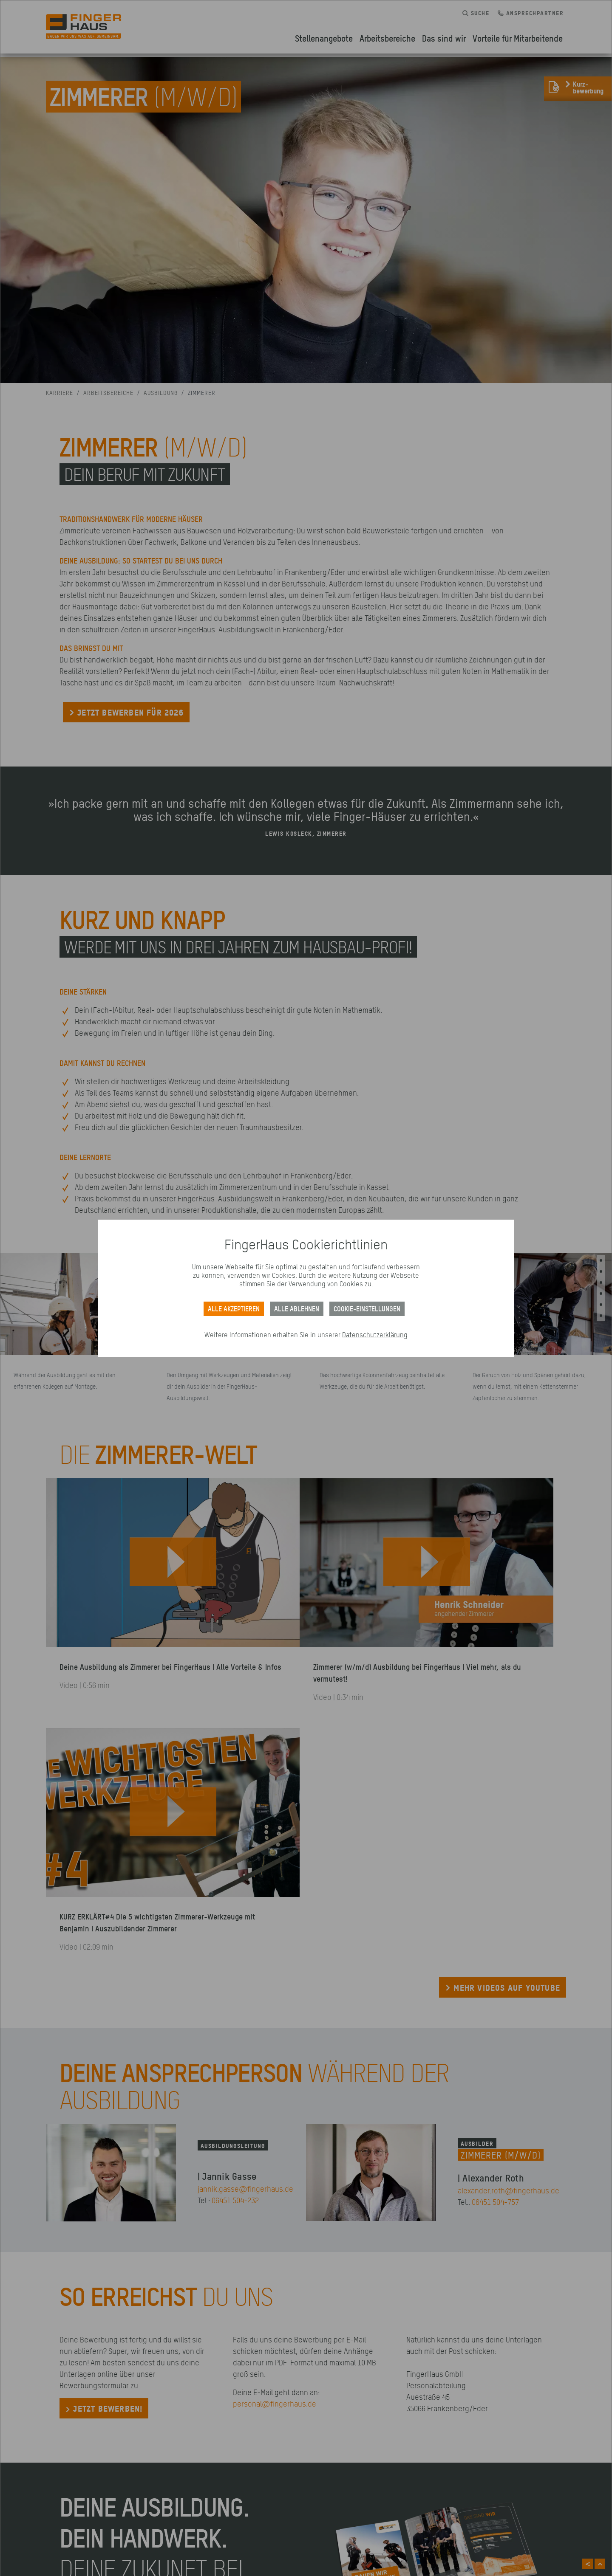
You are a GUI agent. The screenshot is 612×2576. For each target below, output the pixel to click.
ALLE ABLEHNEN (296, 1308)
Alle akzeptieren (234, 1308)
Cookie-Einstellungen (367, 1308)
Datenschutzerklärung (375, 1334)
